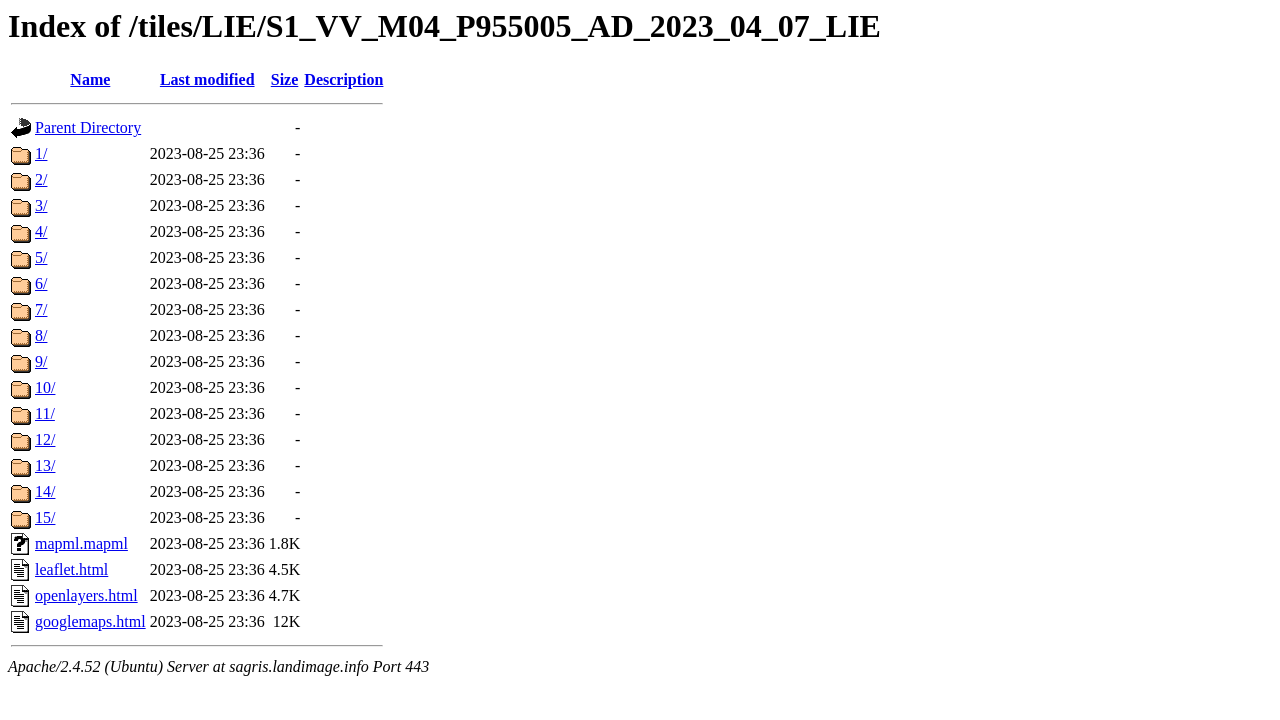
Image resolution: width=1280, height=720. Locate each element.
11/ (45, 413)
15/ (45, 517)
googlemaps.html (90, 621)
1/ (41, 153)
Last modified (207, 79)
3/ (41, 205)
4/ (41, 231)
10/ (45, 387)
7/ (41, 309)
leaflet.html (71, 569)
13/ (45, 465)
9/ (41, 361)
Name (90, 79)
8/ (41, 335)
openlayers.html (86, 595)
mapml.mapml (81, 543)
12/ (45, 439)
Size (285, 79)
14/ (45, 491)
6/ (41, 283)
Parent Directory (88, 127)
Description (343, 79)
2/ (41, 179)
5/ (41, 257)
